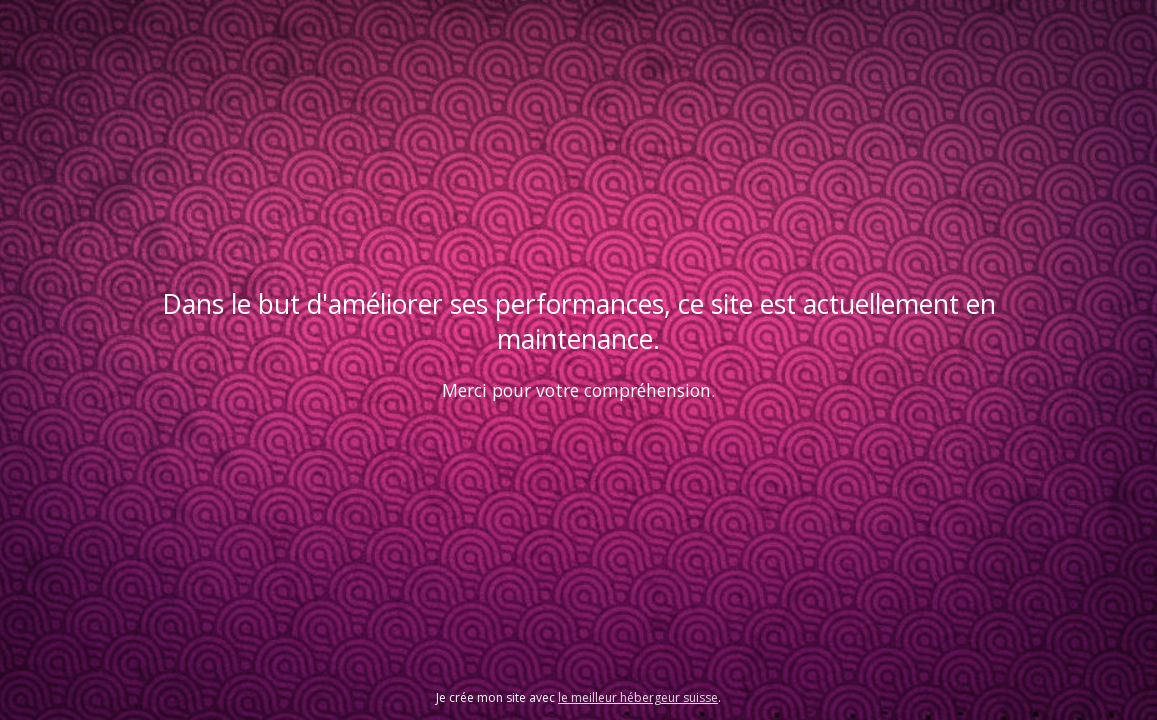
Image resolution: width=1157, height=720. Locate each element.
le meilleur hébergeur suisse (638, 697)
